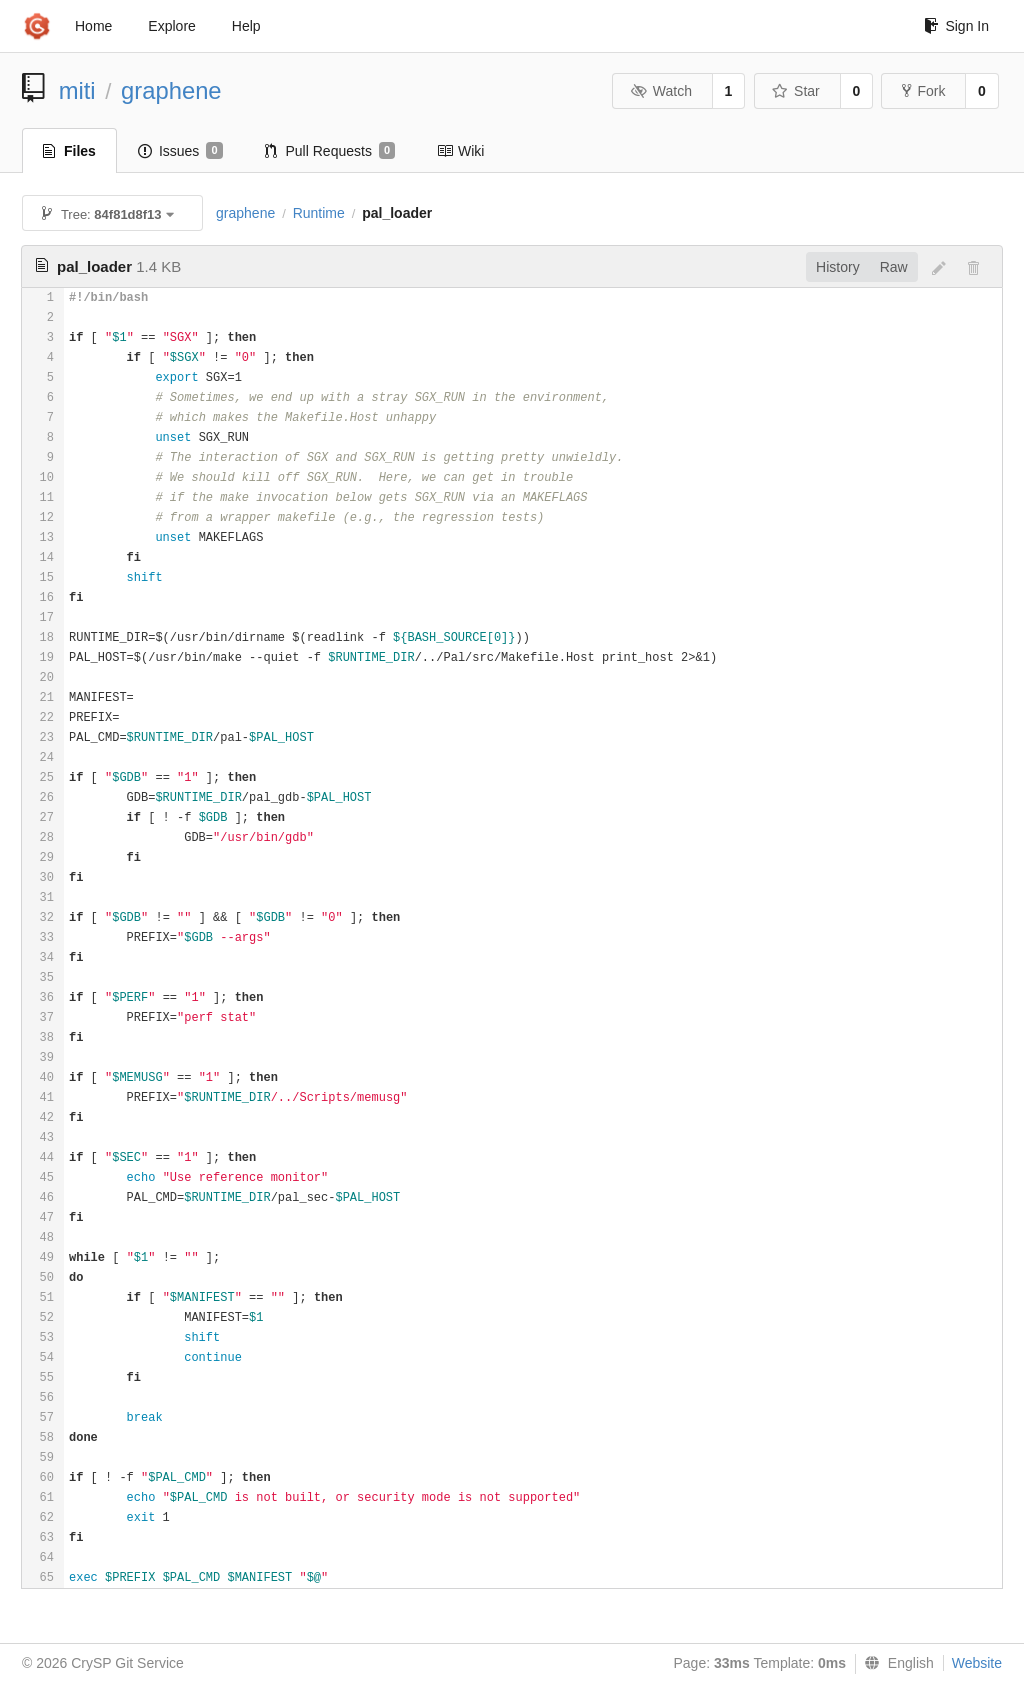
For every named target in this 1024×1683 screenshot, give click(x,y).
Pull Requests (330, 151)
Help (246, 26)
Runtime (319, 213)
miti (77, 90)
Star (796, 91)
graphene (171, 90)
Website (977, 1663)
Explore (171, 26)
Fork (923, 91)
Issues (180, 151)
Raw (894, 267)
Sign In (956, 26)
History (838, 267)
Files (69, 151)
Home (93, 26)
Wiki (460, 151)
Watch (661, 91)
